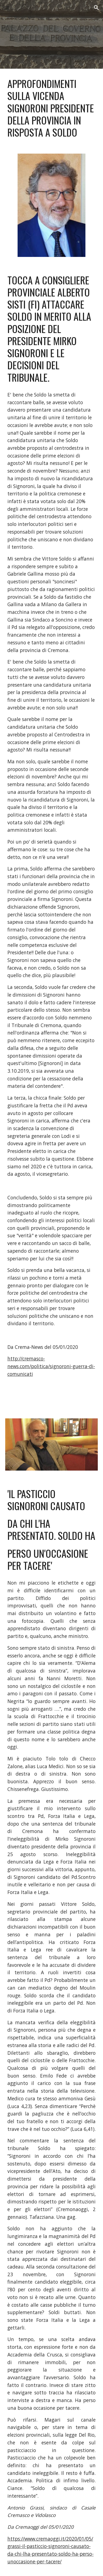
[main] (51, 107)
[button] (6, 7)
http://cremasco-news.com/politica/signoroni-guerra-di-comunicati (51, 1366)
